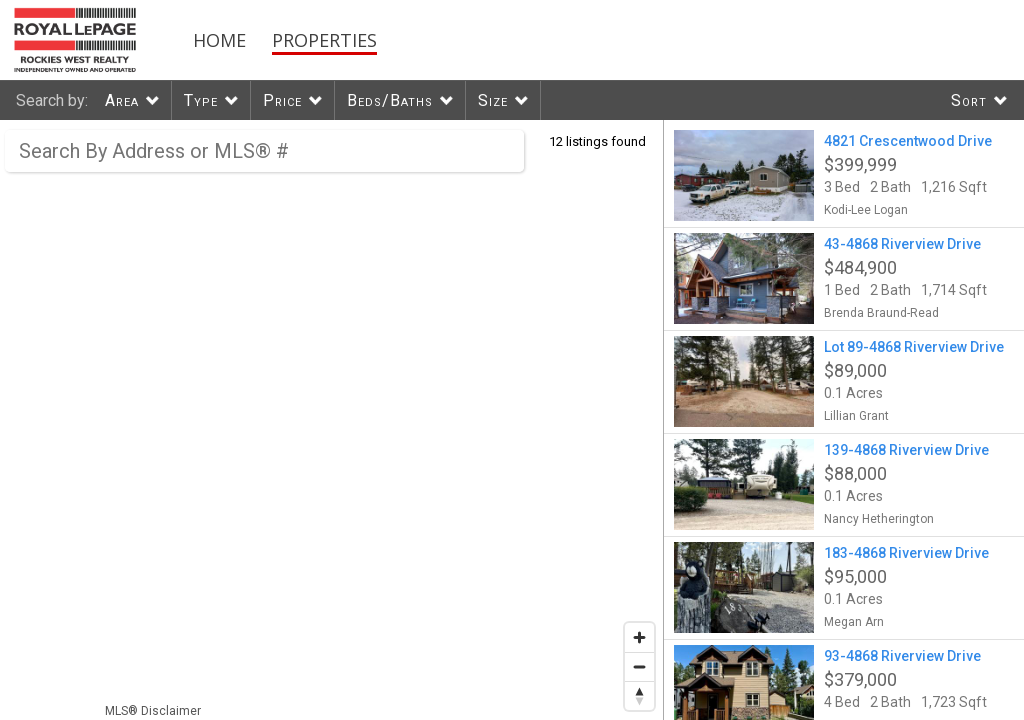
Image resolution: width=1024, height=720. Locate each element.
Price (282, 100)
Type (201, 100)
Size (493, 100)
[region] (332, 420)
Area (122, 100)
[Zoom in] (639, 637)
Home (219, 40)
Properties (324, 40)
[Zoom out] (639, 666)
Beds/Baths (390, 100)
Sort (969, 100)
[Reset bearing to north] (639, 695)
